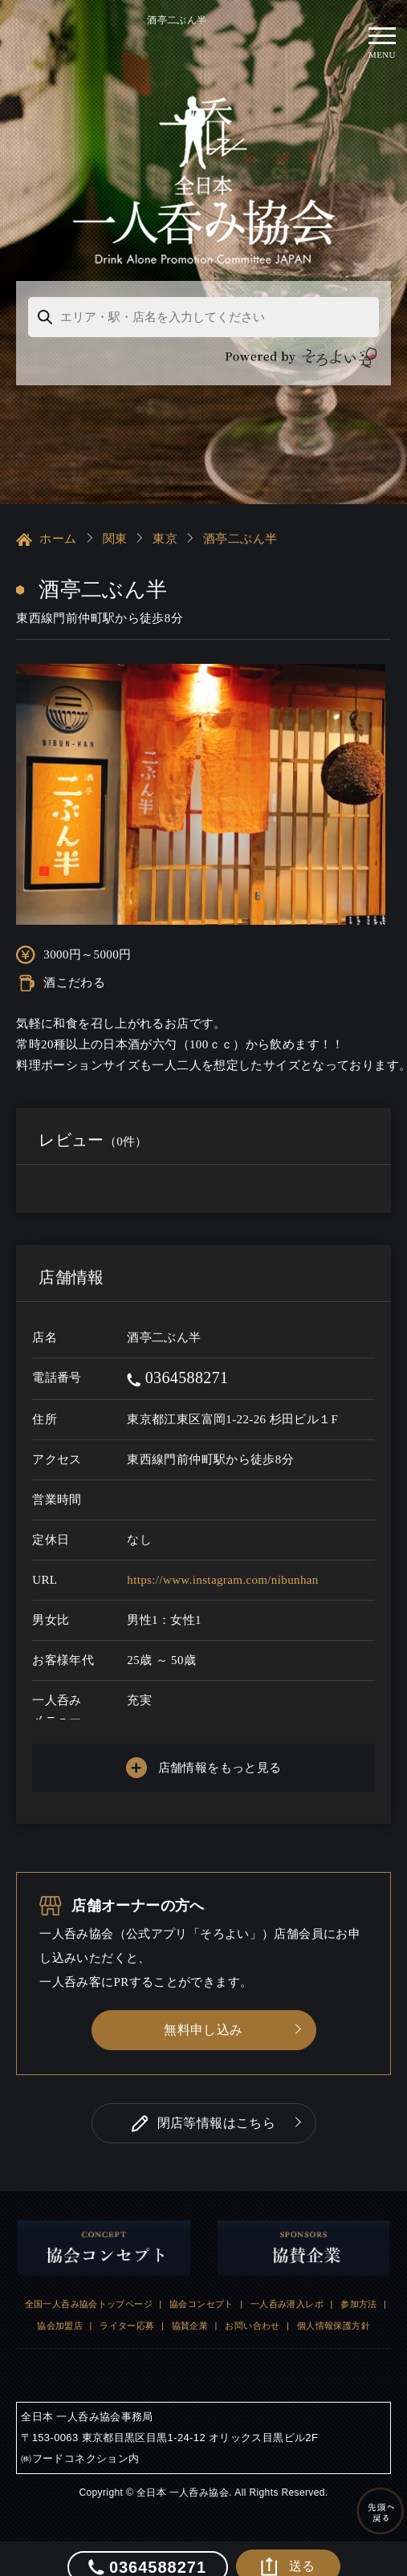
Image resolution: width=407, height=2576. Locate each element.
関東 (115, 523)
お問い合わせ (252, 2310)
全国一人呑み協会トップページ (89, 2288)
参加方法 (358, 2288)
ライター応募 (127, 2310)
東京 (165, 523)
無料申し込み (203, 2014)
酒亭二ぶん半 (240, 523)
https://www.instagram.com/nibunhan (222, 1564)
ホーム (46, 524)
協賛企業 (190, 2310)
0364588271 (177, 1362)
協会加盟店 (60, 2310)
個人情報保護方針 (333, 2310)
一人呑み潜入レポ (287, 2288)
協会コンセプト (201, 2288)
